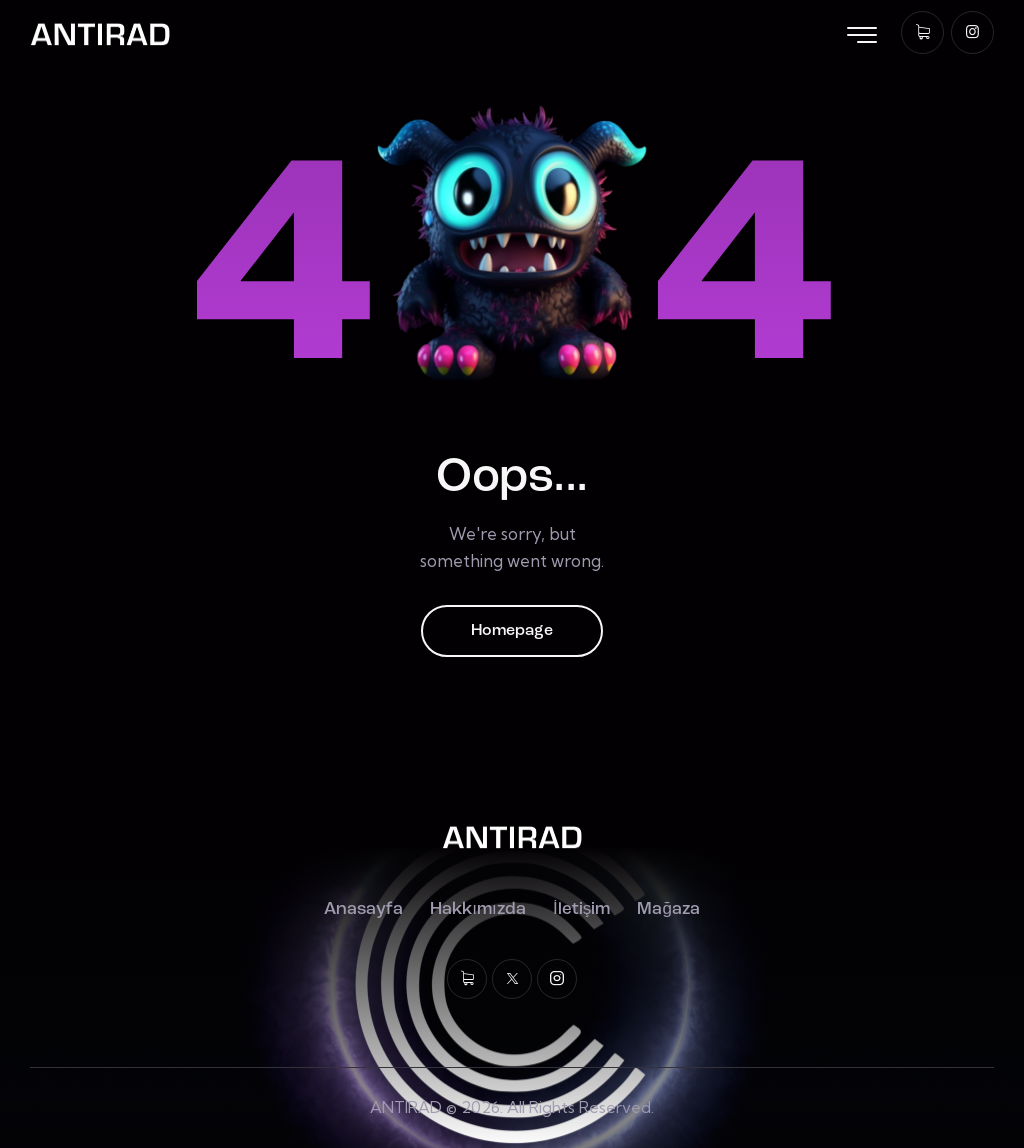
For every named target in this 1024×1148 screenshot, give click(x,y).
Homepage (512, 631)
